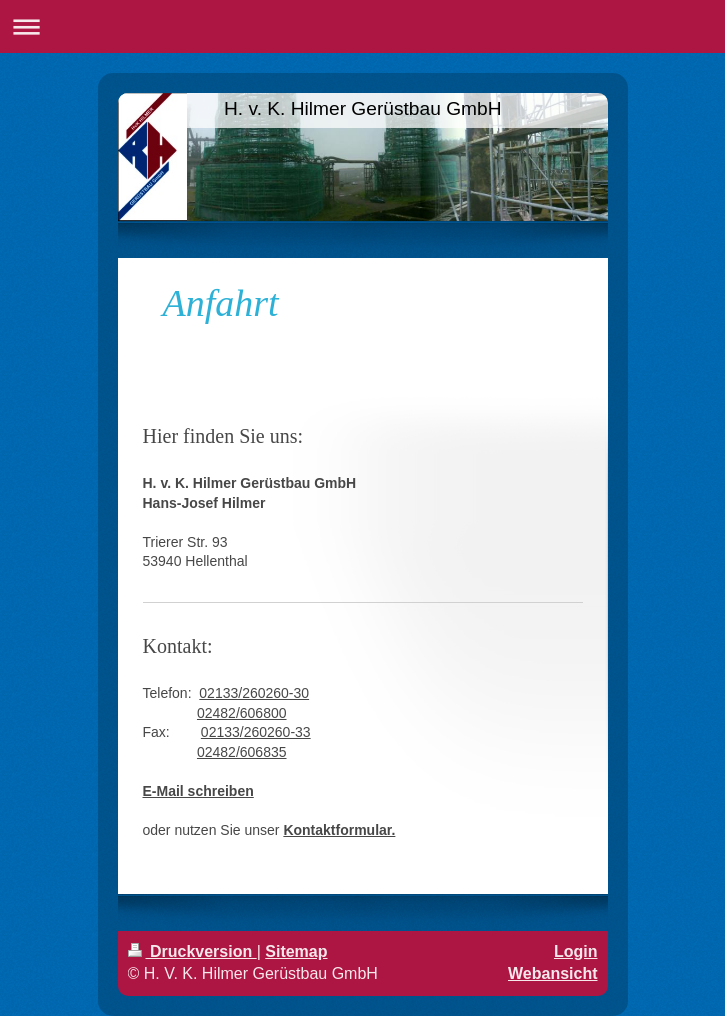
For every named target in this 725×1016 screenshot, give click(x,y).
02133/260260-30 (254, 693)
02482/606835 (242, 752)
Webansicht (553, 973)
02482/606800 (242, 713)
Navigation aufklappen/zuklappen (362, 26)
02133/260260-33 (256, 732)
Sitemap (296, 951)
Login (576, 951)
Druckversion (192, 951)
